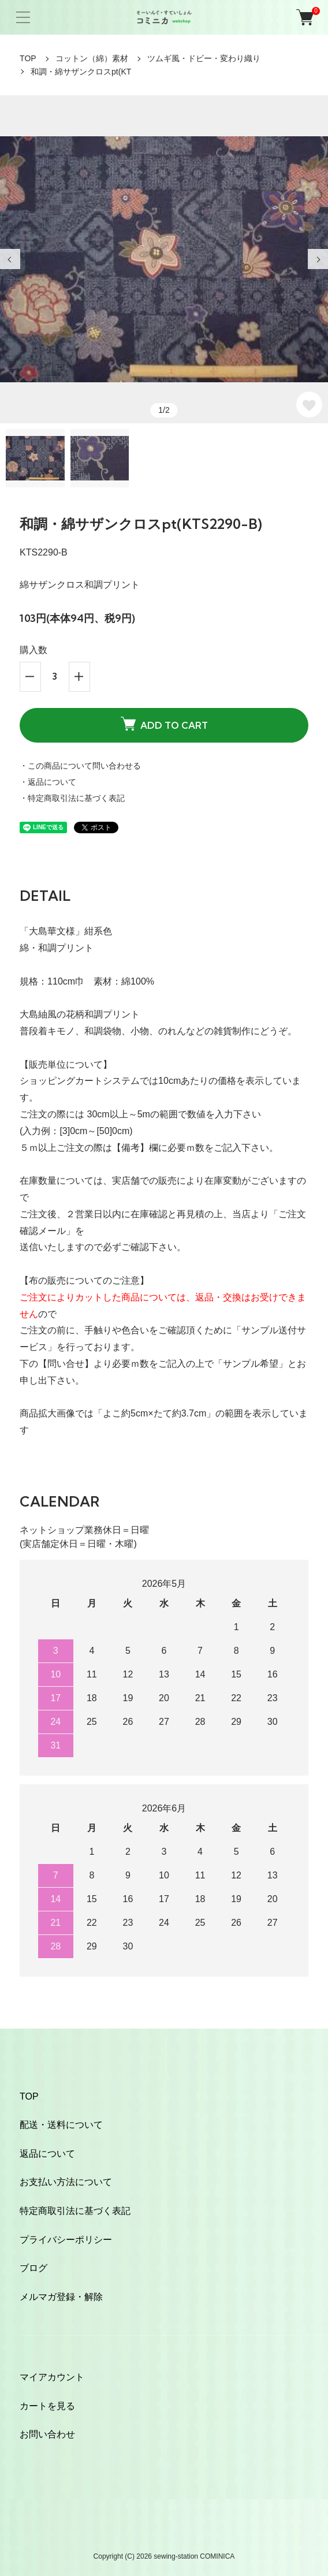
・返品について (48, 781)
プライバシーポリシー (66, 2240)
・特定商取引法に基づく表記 (72, 798)
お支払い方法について (66, 2182)
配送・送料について (61, 2125)
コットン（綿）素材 (91, 58)
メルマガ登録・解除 (61, 2297)
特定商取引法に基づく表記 (75, 2211)
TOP (28, 58)
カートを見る (47, 2406)
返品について (47, 2154)
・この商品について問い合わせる (80, 765)
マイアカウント (52, 2377)
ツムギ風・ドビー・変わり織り (203, 58)
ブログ (33, 2268)
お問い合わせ (47, 2434)
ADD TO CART (164, 724)
